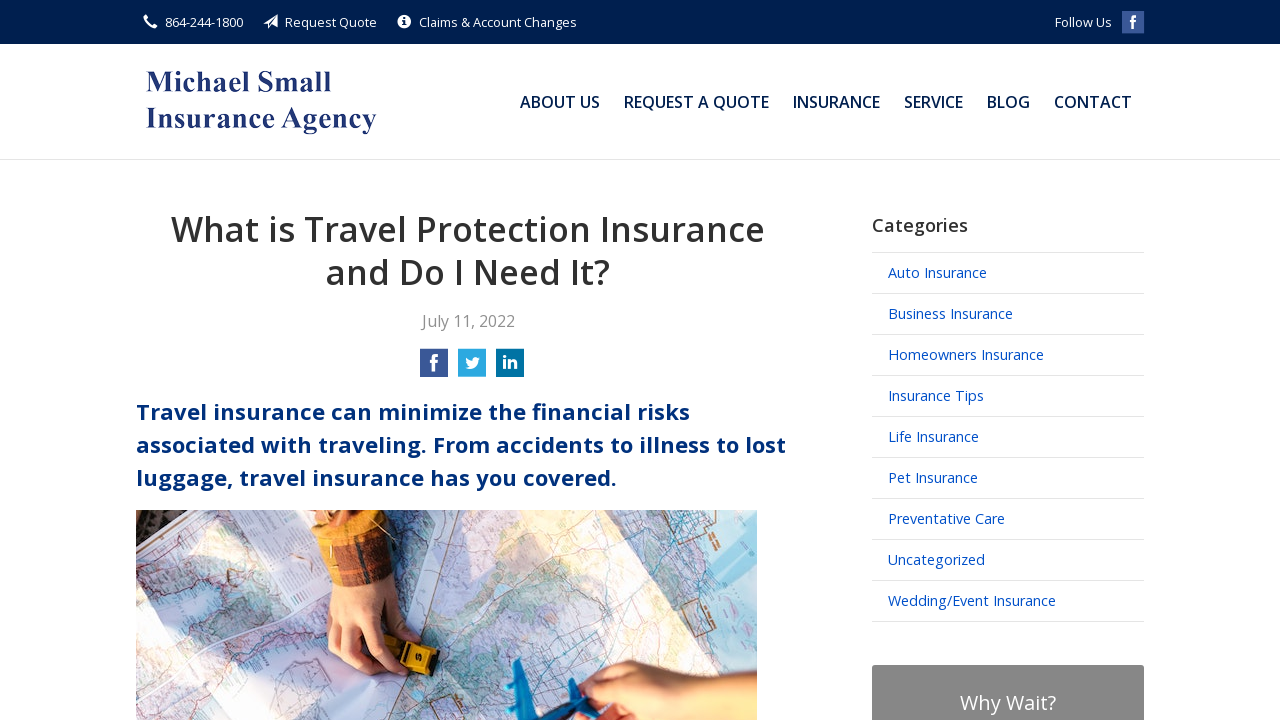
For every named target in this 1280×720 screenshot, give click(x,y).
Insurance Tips (936, 395)
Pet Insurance (933, 477)
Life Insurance (933, 436)
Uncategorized (936, 559)
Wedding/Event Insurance (972, 600)
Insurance (836, 102)
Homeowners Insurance (966, 354)
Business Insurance (950, 313)
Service (933, 102)
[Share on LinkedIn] (510, 369)
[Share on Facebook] (434, 369)
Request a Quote (696, 102)
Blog (1008, 102)
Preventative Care (946, 518)
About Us (560, 102)
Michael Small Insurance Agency (261, 101)
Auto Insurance (937, 272)
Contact (1093, 102)
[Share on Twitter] (472, 369)
